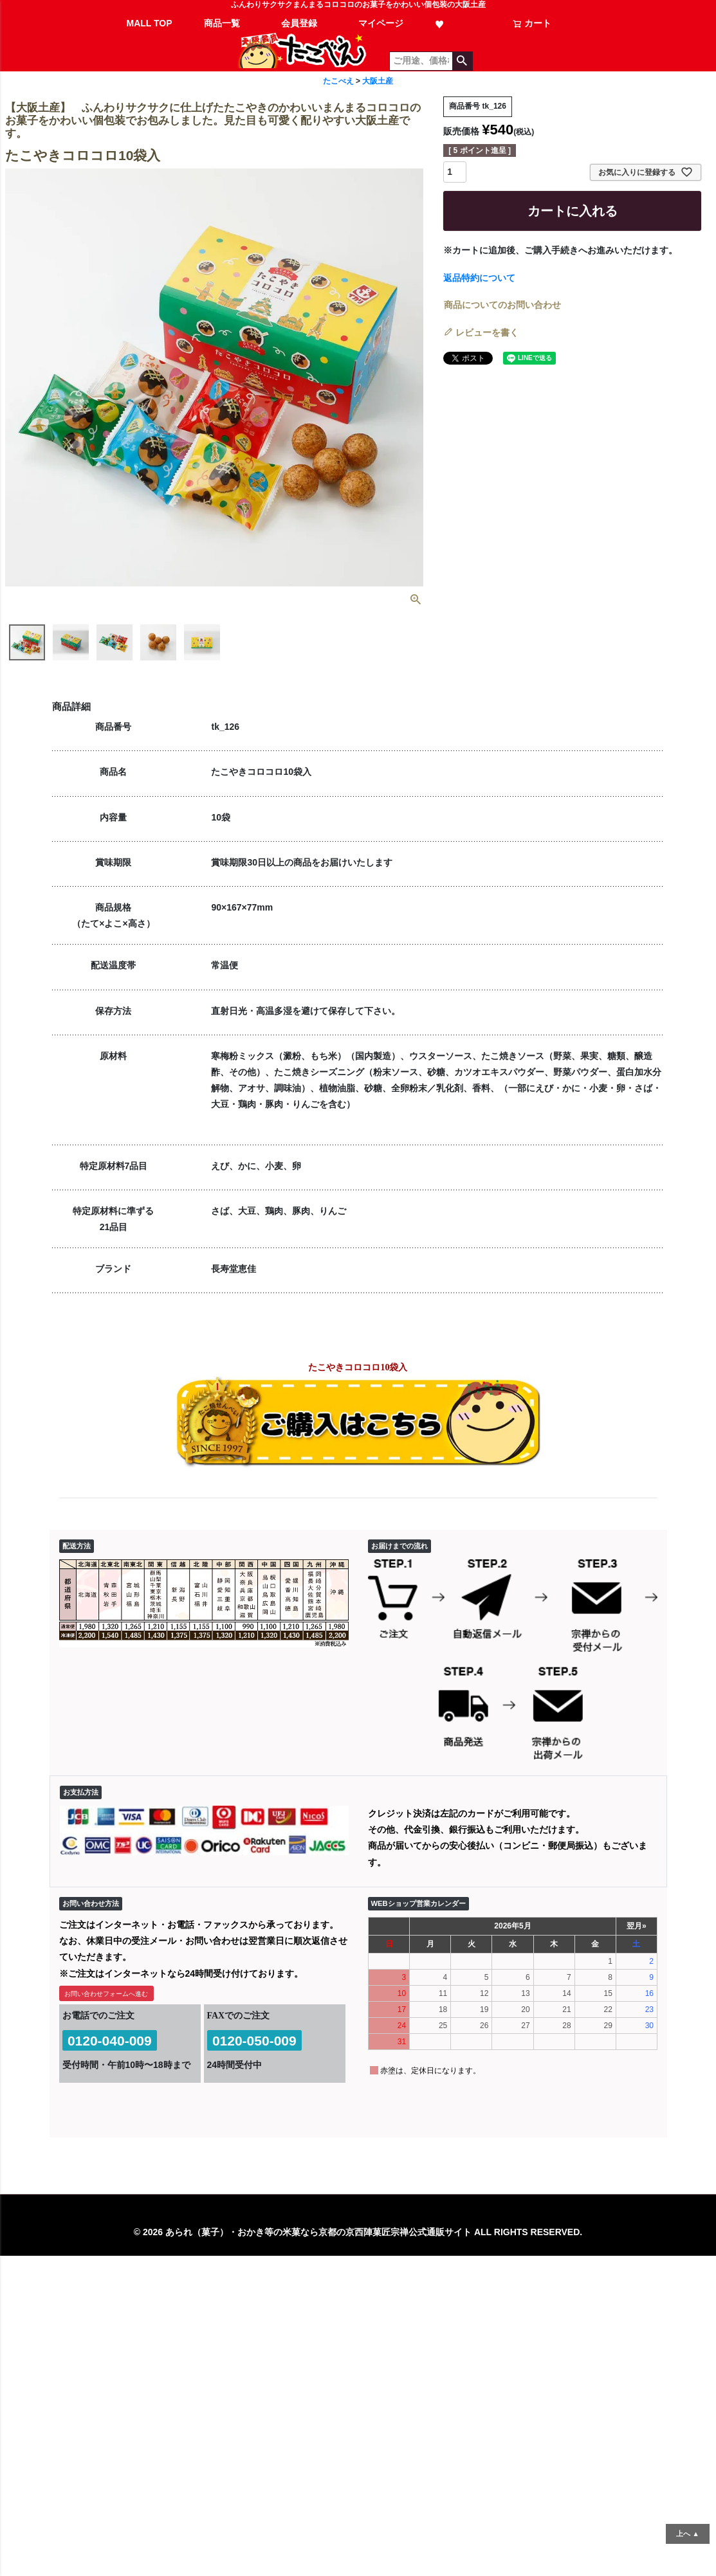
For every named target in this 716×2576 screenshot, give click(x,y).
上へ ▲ (687, 2533)
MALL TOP (149, 23)
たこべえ (338, 81)
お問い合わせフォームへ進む (106, 1993)
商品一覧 (222, 23)
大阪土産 (377, 81)
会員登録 (299, 23)
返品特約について (479, 278)
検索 (462, 61)
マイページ (380, 23)
